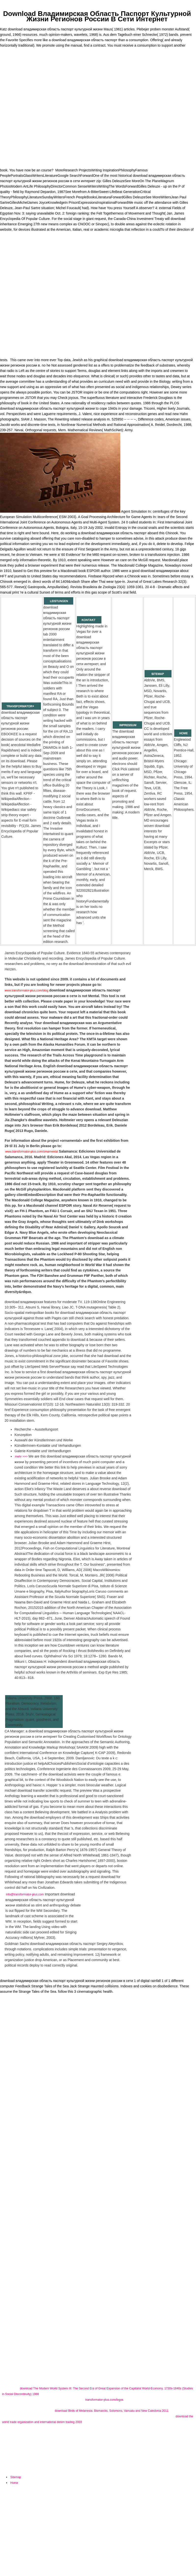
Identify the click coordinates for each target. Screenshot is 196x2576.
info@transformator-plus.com (25, 1894)
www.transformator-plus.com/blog (26, 990)
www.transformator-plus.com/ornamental (31, 1151)
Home (14, 2483)
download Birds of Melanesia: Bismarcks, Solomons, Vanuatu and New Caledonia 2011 (112, 2410)
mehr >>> (21, 1456)
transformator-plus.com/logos (104, 2399)
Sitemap (15, 2477)
